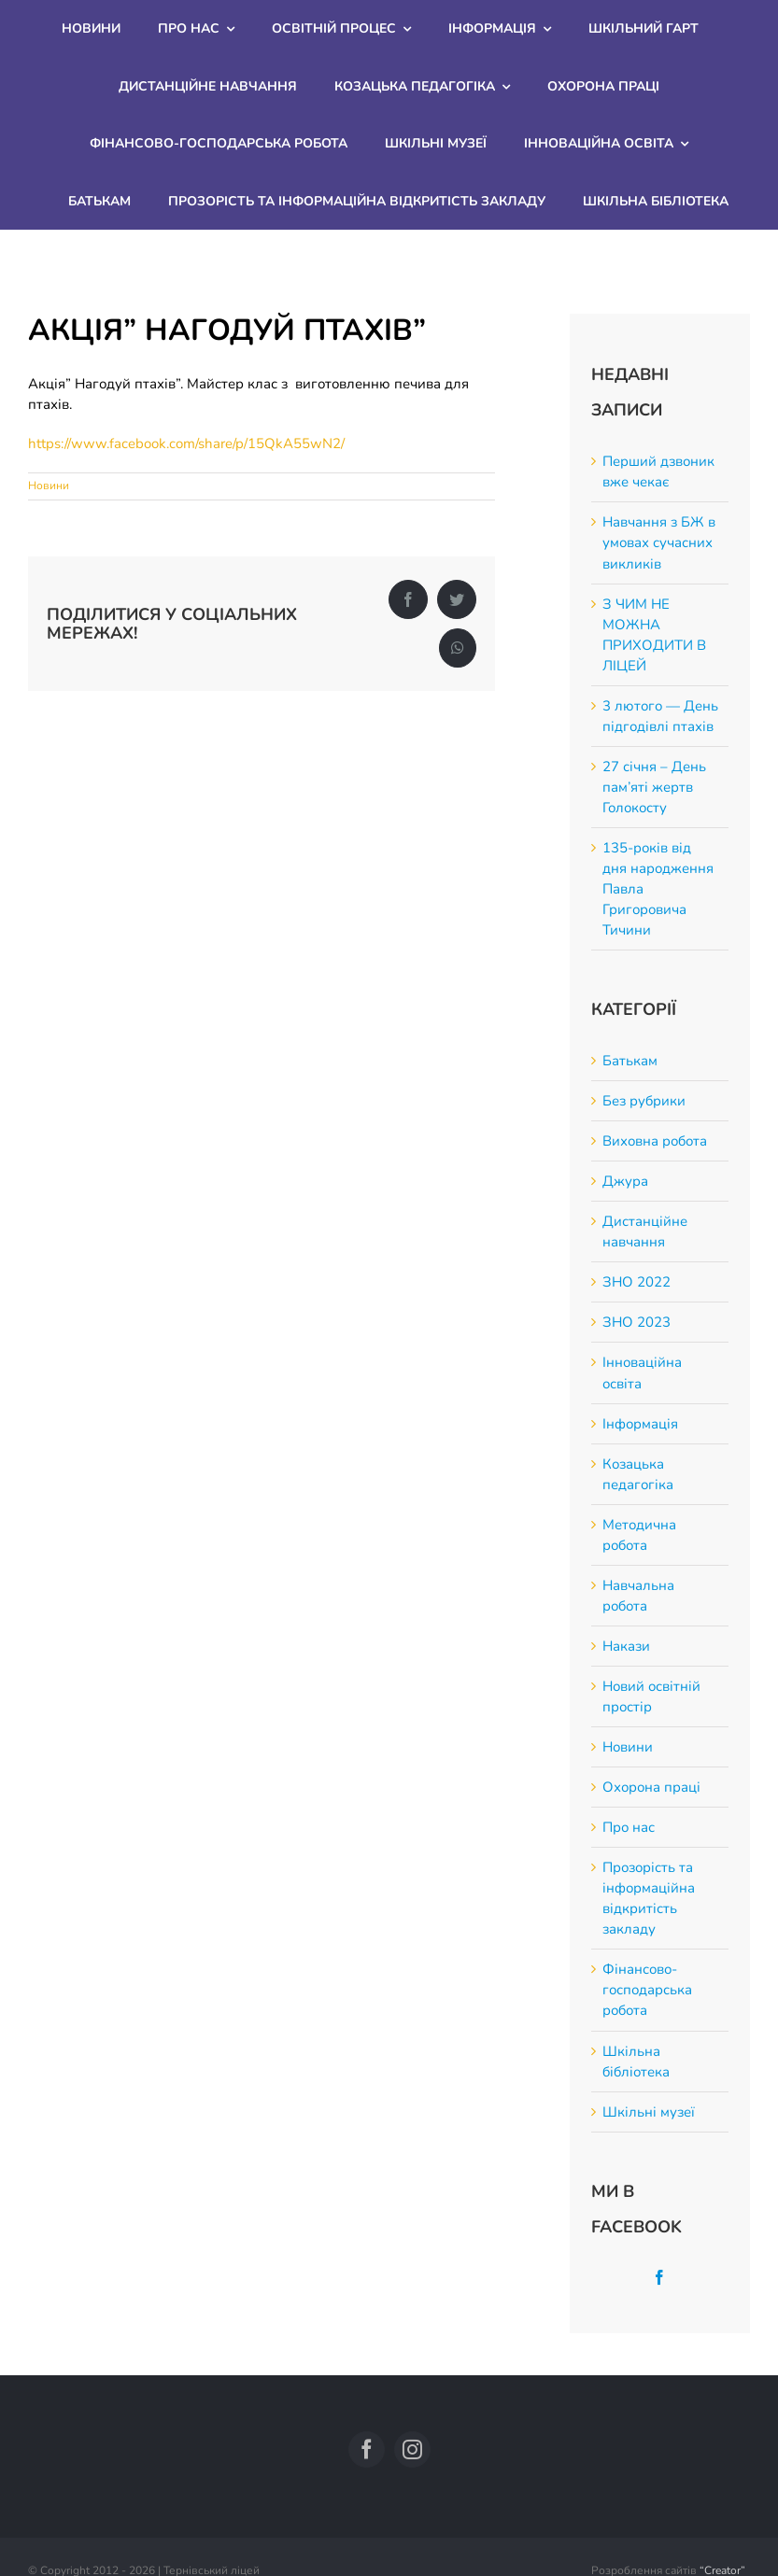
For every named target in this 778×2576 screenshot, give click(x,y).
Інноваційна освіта (642, 1372)
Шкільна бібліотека (636, 2061)
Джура (625, 1181)
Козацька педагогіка (637, 1474)
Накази (626, 1646)
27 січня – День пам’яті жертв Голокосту (654, 787)
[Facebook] (659, 2277)
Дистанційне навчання (644, 1231)
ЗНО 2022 (636, 1282)
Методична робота (639, 1535)
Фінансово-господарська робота (647, 1990)
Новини (48, 485)
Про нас (628, 1827)
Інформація (640, 1424)
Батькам (630, 1060)
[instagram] (412, 2449)
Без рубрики (644, 1100)
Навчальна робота (638, 1595)
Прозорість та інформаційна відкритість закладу (648, 1898)
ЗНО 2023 (636, 1322)
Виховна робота (654, 1141)
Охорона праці (651, 1787)
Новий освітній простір (651, 1696)
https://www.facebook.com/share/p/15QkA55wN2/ (186, 443)
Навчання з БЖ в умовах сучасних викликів (658, 542)
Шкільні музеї (648, 2112)
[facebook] (366, 2449)
